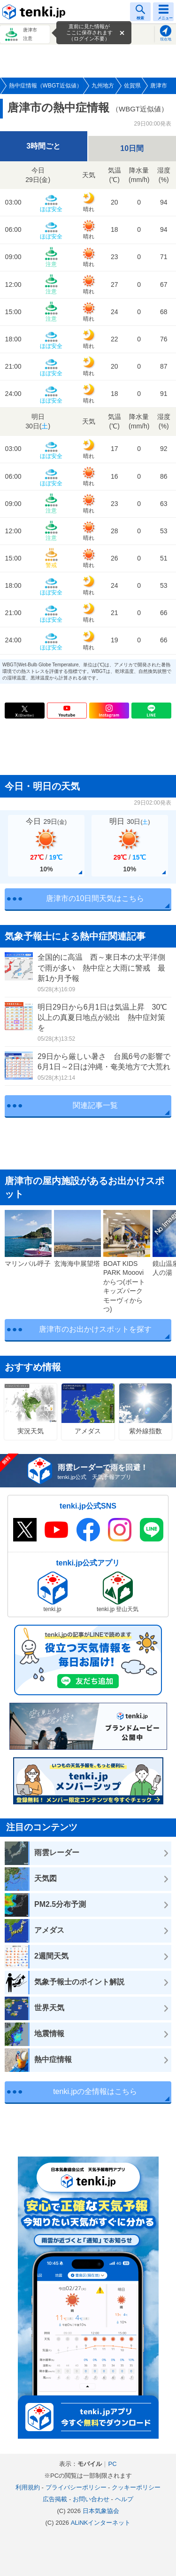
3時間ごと (43, 146)
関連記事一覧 (95, 1105)
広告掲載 (55, 2499)
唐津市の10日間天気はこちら (95, 898)
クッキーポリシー (136, 2487)
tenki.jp (35, 12)
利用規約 (27, 2487)
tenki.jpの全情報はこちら (95, 2091)
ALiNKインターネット (101, 2522)
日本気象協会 (101, 2510)
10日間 (132, 148)
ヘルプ (124, 2499)
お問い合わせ (91, 2499)
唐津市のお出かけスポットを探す (95, 1329)
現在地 (165, 39)
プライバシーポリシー (76, 2487)
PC (112, 2463)
